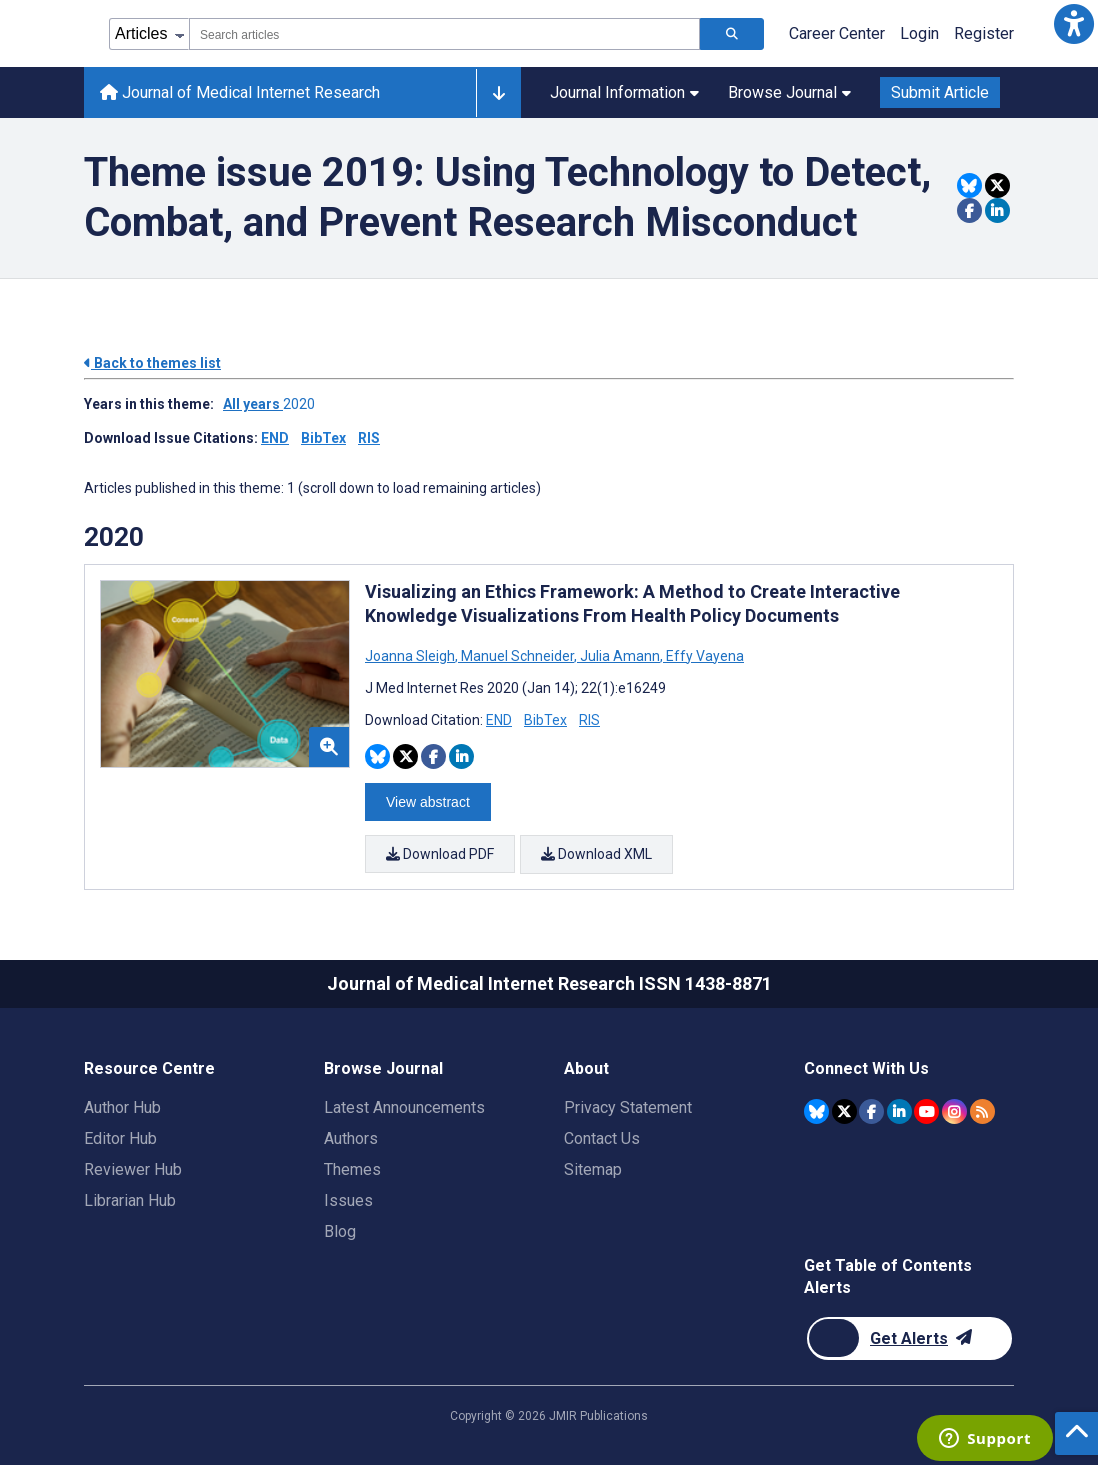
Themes (352, 1168)
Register (984, 33)
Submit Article (940, 92)
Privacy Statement (628, 1106)
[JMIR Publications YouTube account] (926, 1109)
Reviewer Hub (133, 1168)
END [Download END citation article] (499, 720)
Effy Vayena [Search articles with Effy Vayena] (703, 656)
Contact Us (602, 1137)
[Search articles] (732, 34)
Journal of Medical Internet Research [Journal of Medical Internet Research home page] (240, 92)
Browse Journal (789, 92)
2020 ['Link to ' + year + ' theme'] (302, 404)
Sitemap (593, 1168)
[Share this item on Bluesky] (969, 185)
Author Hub (122, 1106)
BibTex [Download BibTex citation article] (545, 720)
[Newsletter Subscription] (909, 1337)
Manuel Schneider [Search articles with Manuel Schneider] (517, 656)
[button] (1074, 24)
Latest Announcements (404, 1106)
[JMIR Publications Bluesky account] (816, 1109)
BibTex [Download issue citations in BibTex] (323, 438)
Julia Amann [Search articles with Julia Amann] (620, 656)
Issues (348, 1199)
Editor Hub (120, 1137)
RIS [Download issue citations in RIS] (369, 438)
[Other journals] (498, 93)
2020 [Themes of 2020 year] (114, 537)
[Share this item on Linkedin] (997, 210)
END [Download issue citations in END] (275, 438)
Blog (340, 1230)
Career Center (837, 33)
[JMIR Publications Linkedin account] (899, 1109)
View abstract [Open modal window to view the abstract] (428, 802)
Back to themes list (152, 363)
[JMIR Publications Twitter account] (844, 1109)
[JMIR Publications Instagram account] (954, 1109)
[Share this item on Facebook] (969, 210)
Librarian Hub (130, 1199)
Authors (351, 1137)
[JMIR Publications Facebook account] (871, 1109)
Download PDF (440, 854)
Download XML (596, 854)
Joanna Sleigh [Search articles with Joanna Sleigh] (411, 656)
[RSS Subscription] (982, 1109)
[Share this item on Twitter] (997, 185)
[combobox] (444, 34)
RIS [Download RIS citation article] (589, 720)
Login (919, 33)
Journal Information (624, 92)
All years (253, 404)
